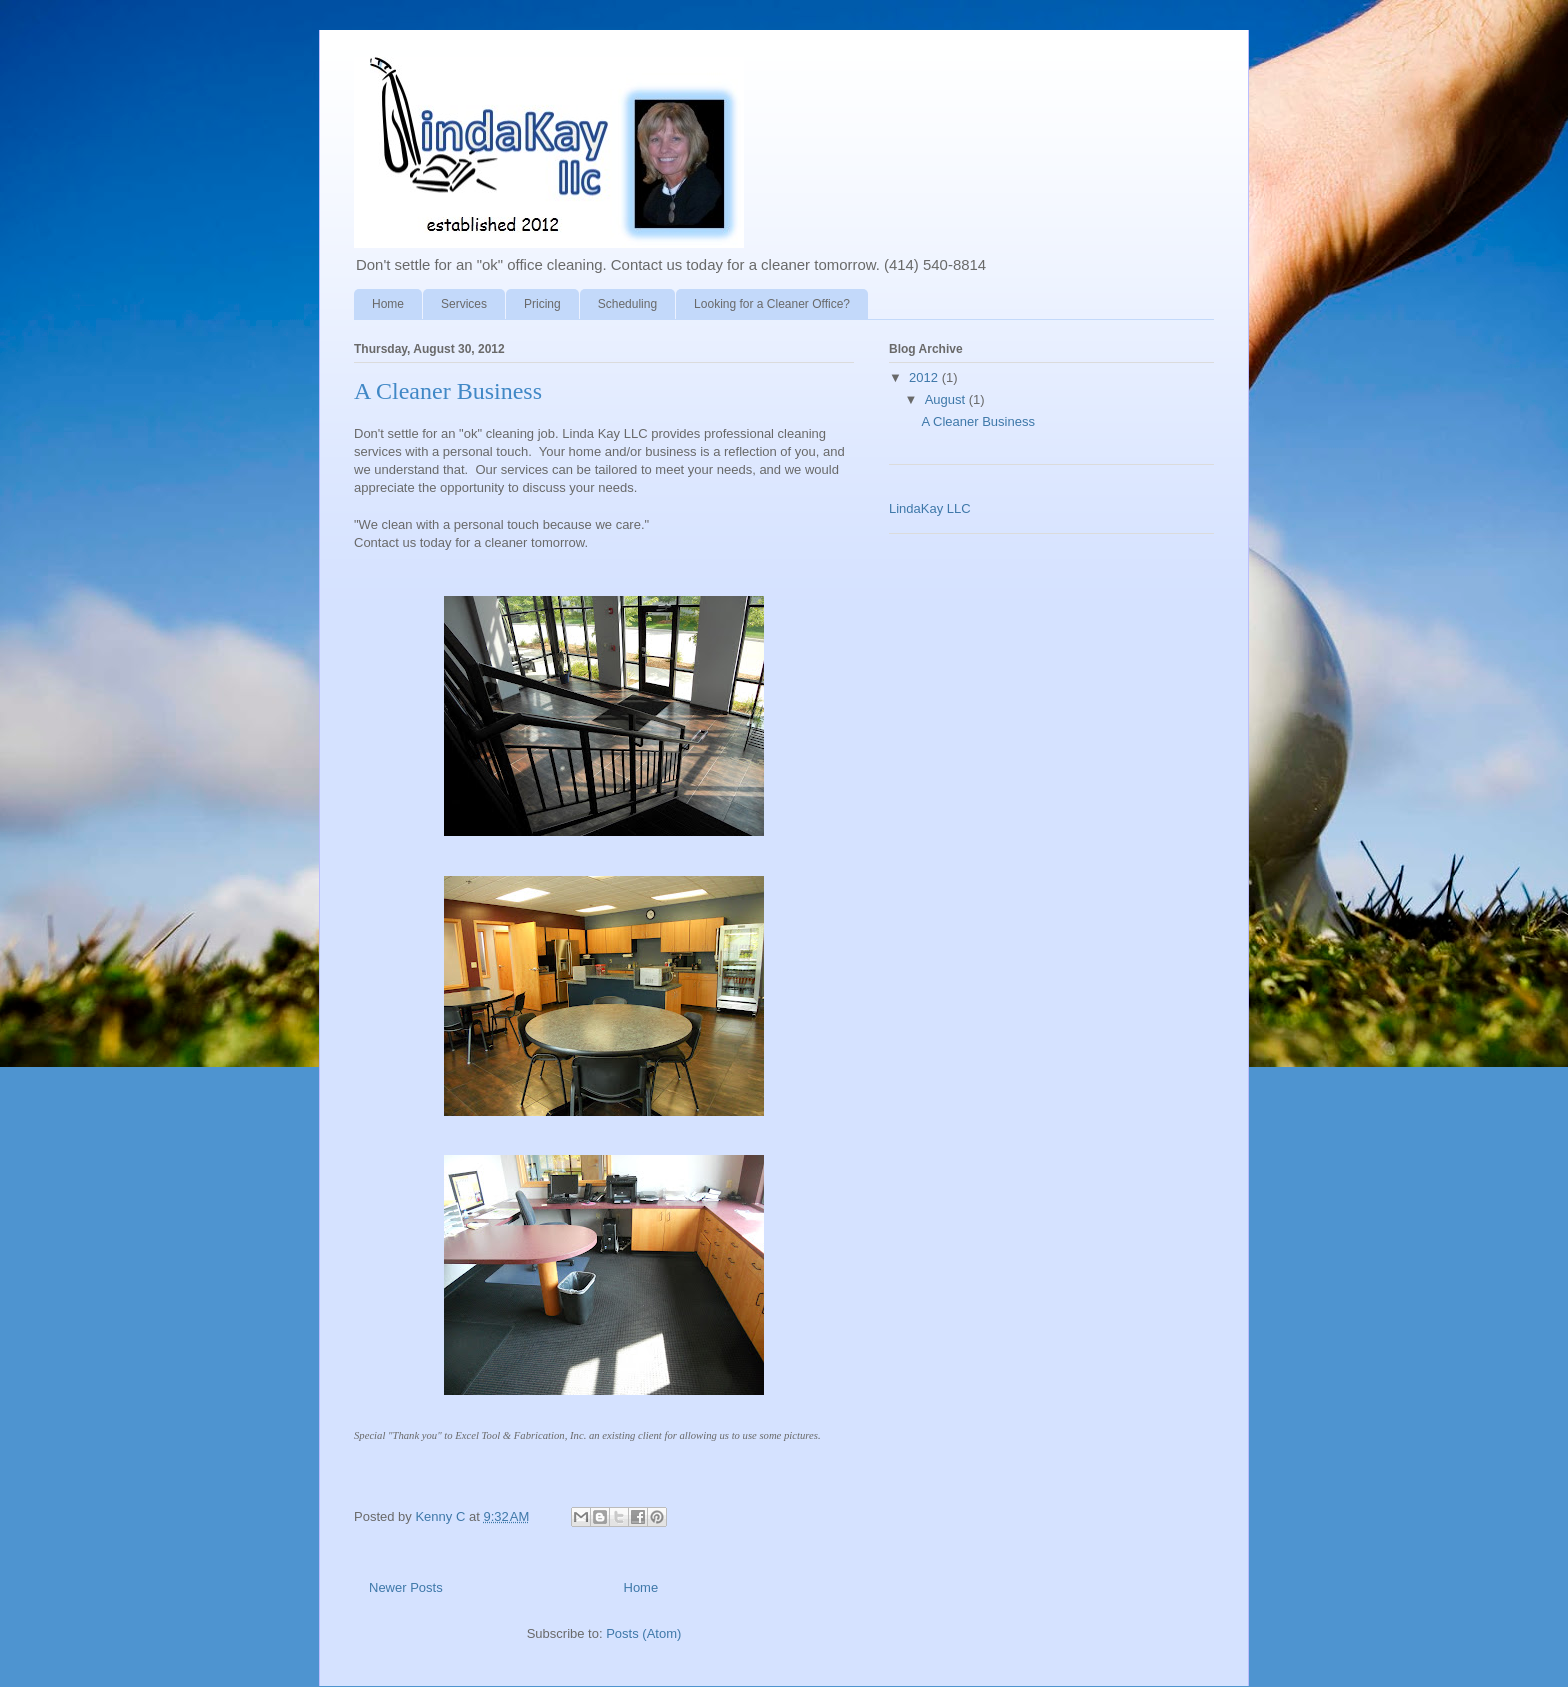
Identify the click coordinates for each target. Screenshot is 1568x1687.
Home (388, 304)
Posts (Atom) (643, 1633)
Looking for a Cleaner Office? (772, 304)
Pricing (542, 304)
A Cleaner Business (448, 391)
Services (464, 304)
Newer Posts (406, 1587)
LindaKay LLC (930, 508)
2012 (925, 377)
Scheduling (627, 304)
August (947, 399)
